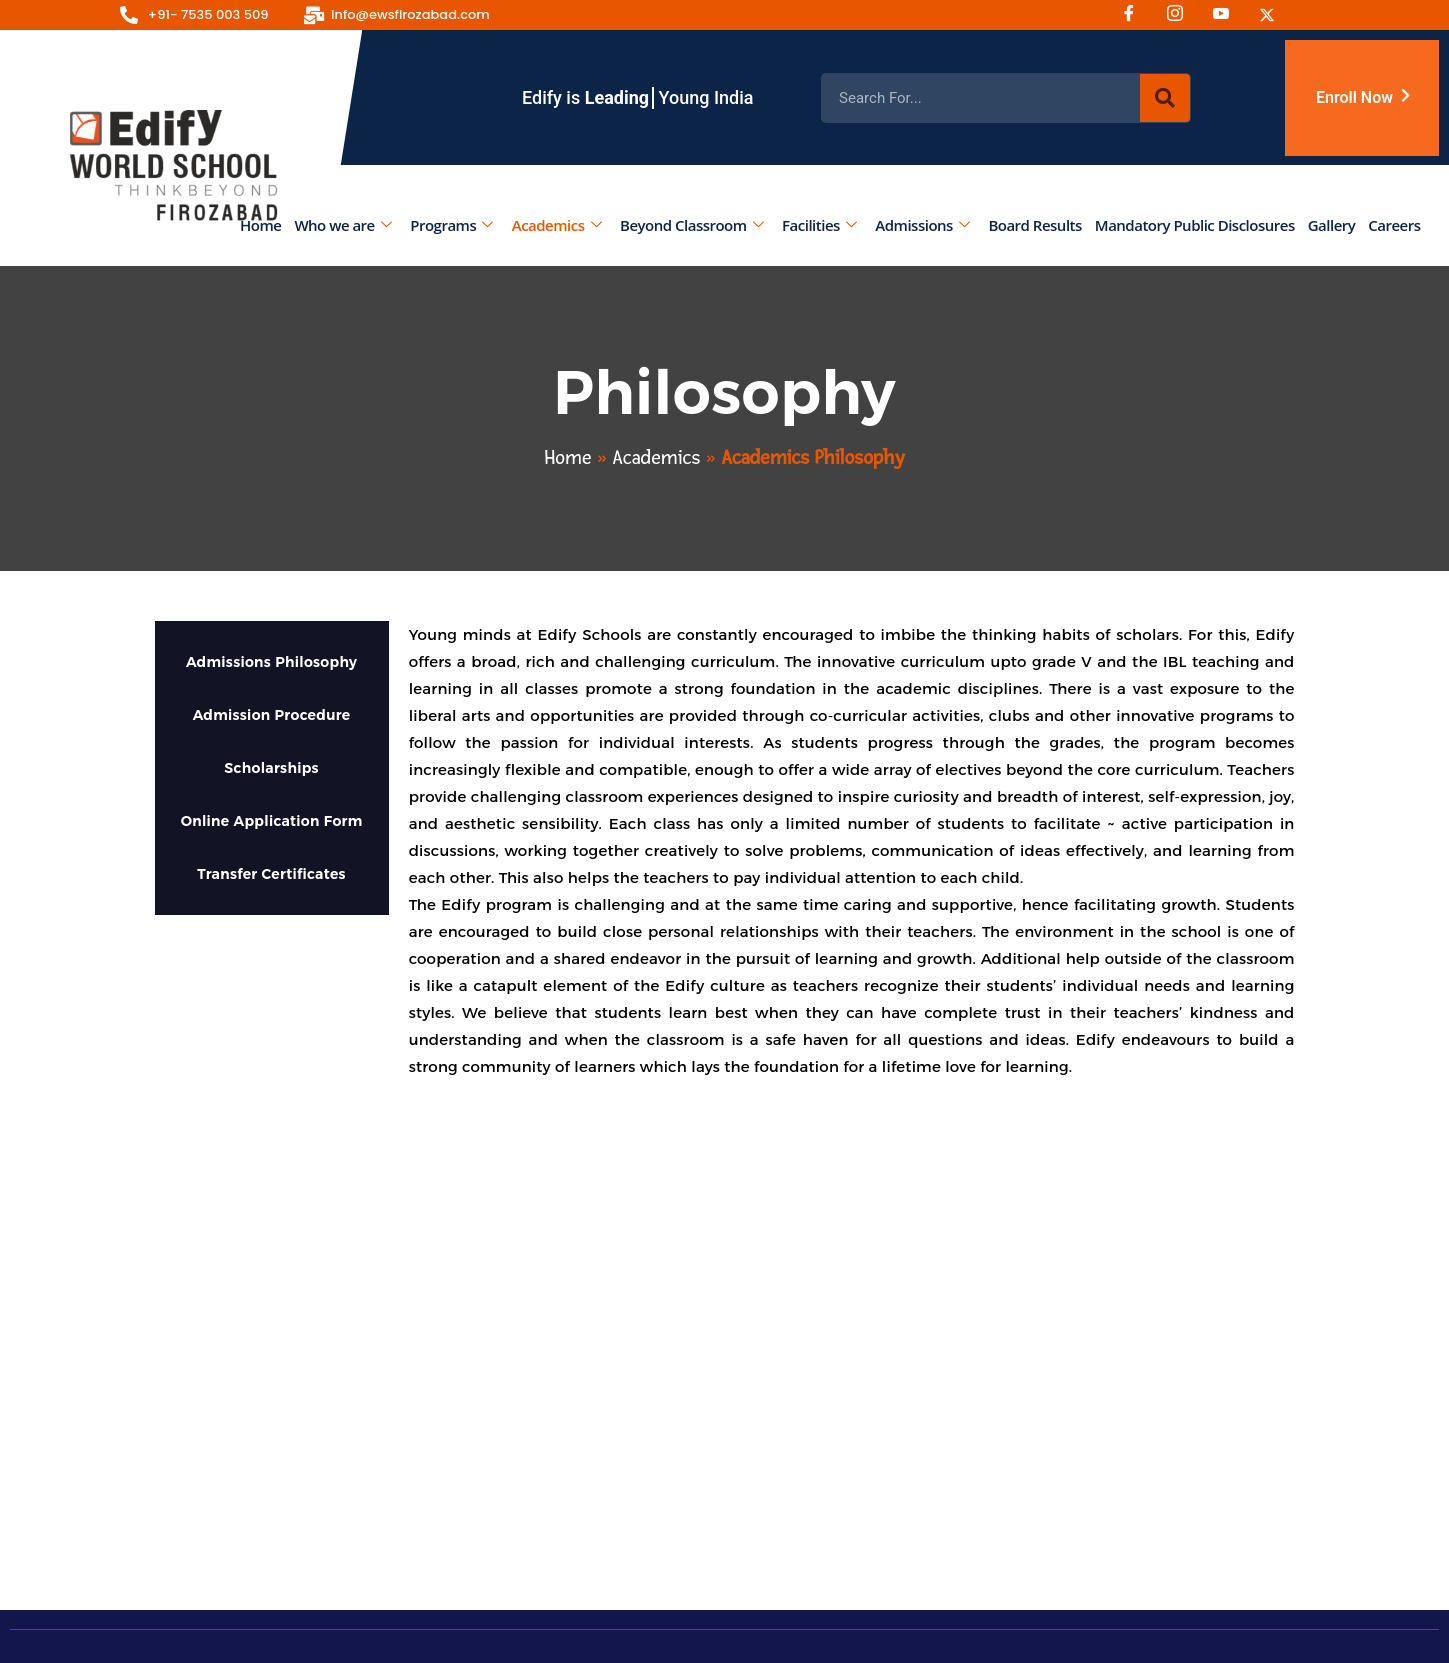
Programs (452, 225)
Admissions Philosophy (271, 662)
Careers (1395, 225)
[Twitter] (1274, 15)
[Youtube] (1228, 15)
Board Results (1035, 225)
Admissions (923, 225)
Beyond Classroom (691, 225)
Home (260, 225)
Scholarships (271, 768)
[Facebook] (1136, 15)
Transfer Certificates (271, 874)
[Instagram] (1182, 15)
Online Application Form (272, 821)
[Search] (1165, 98)
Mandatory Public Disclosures (1195, 225)
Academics (556, 225)
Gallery (1332, 225)
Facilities (820, 225)
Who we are (343, 225)
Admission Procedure (272, 715)
